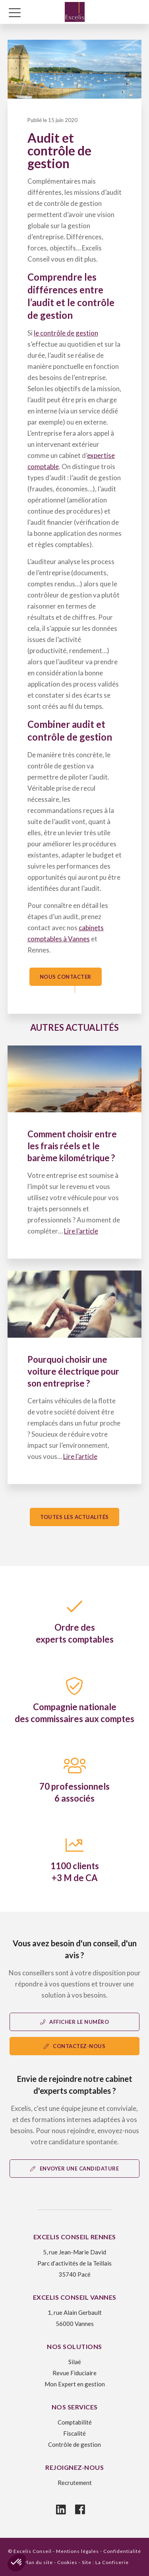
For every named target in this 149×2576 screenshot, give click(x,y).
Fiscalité (74, 2433)
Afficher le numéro (74, 2022)
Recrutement (75, 2482)
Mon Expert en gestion (75, 2384)
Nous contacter (65, 977)
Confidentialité (122, 2551)
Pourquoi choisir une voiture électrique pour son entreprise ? (73, 1371)
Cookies (67, 2562)
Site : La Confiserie (105, 2562)
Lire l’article (81, 1231)
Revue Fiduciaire (74, 2372)
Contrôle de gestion (74, 2444)
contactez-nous (75, 2046)
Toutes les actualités (74, 1517)
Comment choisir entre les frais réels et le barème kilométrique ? (72, 1146)
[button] (16, 2562)
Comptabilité (75, 2422)
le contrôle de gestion (66, 333)
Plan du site (38, 2562)
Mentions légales (77, 2551)
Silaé (74, 2361)
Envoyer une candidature (74, 2168)
